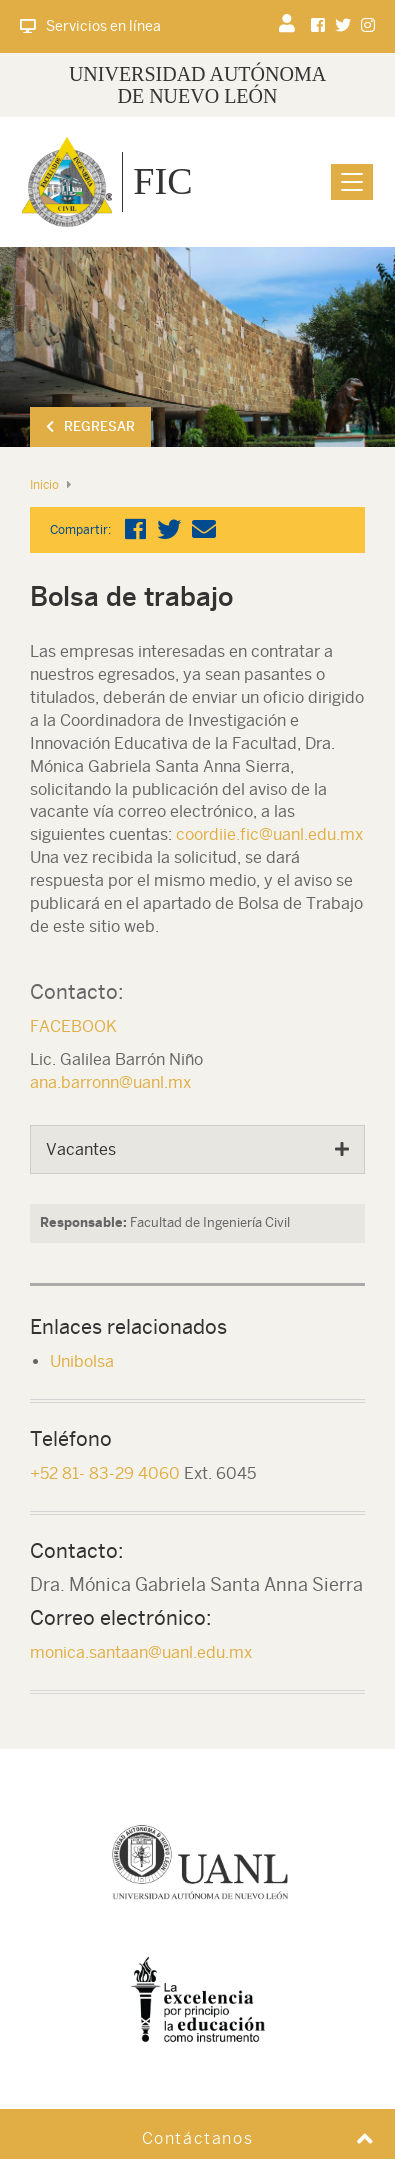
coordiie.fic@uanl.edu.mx (269, 834)
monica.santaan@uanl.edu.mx (141, 1652)
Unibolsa (82, 1361)
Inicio (44, 485)
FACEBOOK (73, 1026)
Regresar (90, 426)
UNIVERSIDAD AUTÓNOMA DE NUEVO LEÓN (197, 85)
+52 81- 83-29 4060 (105, 1473)
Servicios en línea (90, 26)
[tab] (197, 1150)
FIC (162, 181)
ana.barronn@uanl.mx (110, 1082)
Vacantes (81, 1149)
